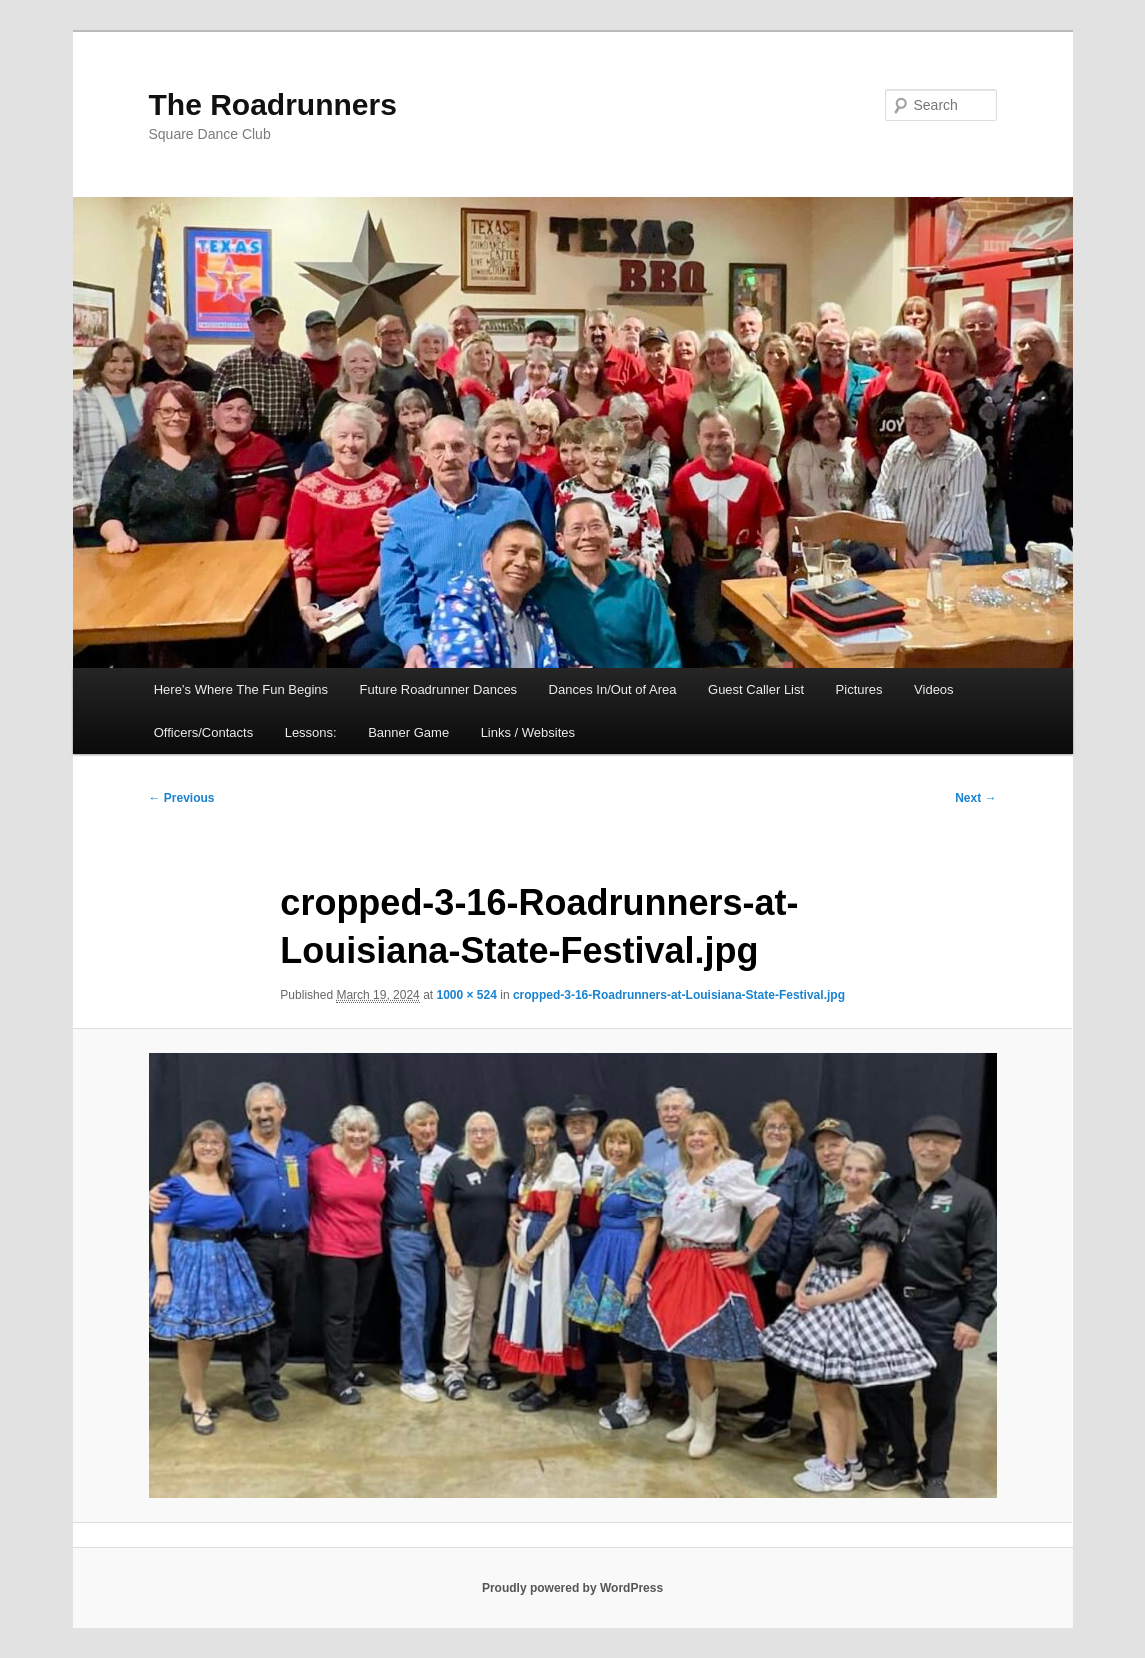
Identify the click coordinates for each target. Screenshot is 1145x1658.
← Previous (182, 798)
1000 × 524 (466, 995)
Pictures (859, 689)
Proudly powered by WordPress (572, 1588)
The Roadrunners (273, 104)
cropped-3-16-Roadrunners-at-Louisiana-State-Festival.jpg (679, 995)
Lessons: (311, 732)
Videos (934, 689)
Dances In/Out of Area (613, 689)
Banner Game (408, 732)
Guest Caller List (756, 689)
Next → (975, 798)
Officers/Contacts (203, 732)
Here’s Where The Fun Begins (241, 689)
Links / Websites (528, 732)
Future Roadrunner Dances (439, 689)
